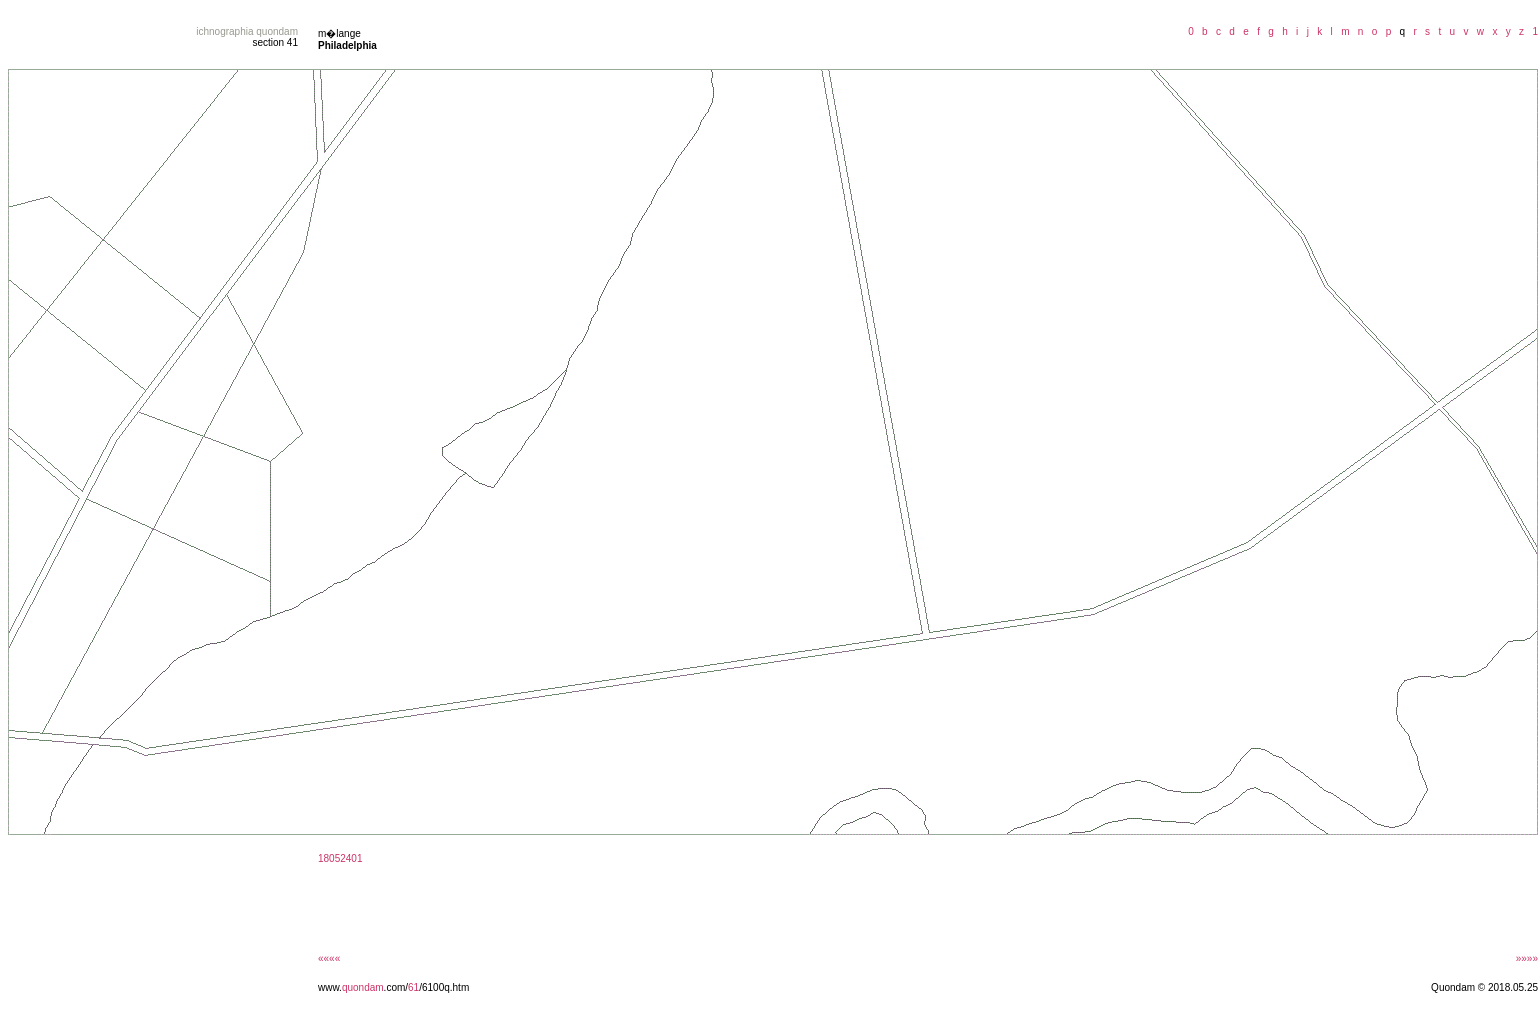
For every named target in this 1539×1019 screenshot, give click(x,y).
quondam (363, 987)
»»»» (1527, 958)
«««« (329, 958)
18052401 (340, 858)
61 (413, 987)
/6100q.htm (444, 987)
